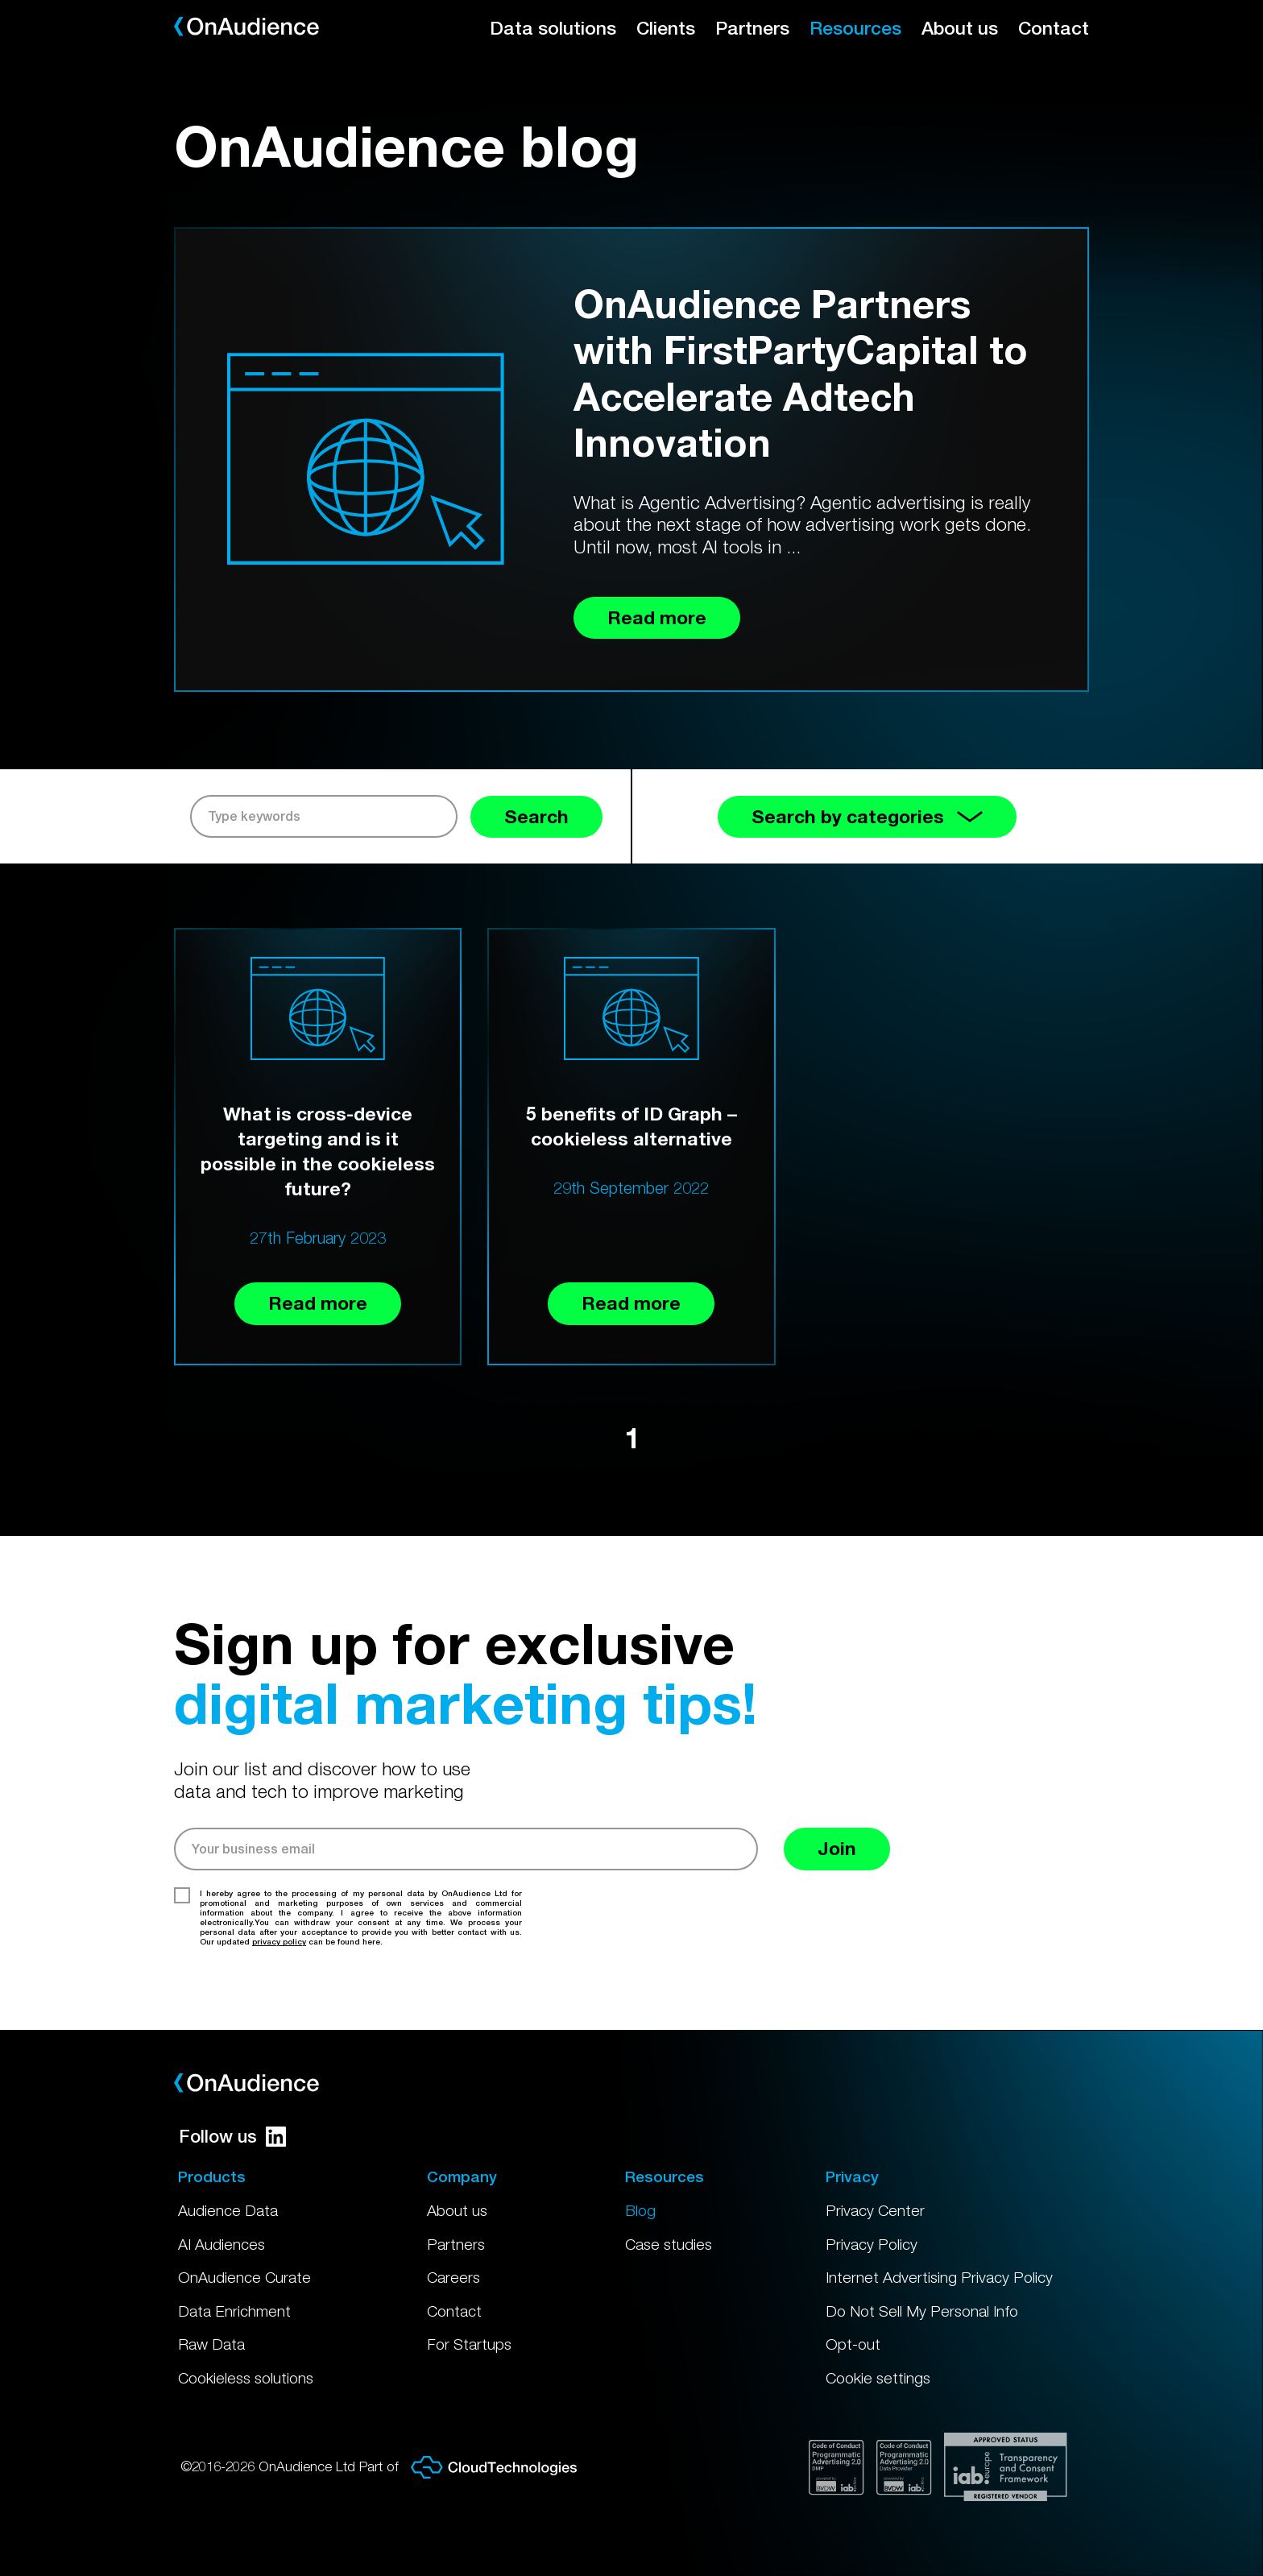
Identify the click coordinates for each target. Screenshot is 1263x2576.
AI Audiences (221, 2244)
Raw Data (211, 2344)
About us (959, 28)
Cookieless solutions (245, 2378)
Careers (453, 2277)
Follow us (232, 2136)
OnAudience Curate (244, 2277)
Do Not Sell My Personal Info (922, 2311)
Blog (640, 2210)
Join (837, 1848)
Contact (1053, 28)
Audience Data (228, 2210)
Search (536, 816)
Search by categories (867, 816)
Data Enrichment (234, 2311)
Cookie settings (878, 2378)
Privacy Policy (871, 2244)
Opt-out (853, 2344)
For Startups (469, 2344)
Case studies (668, 2244)
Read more (317, 1303)
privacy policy (279, 1941)
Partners (752, 28)
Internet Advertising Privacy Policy (939, 2277)
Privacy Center (875, 2210)
